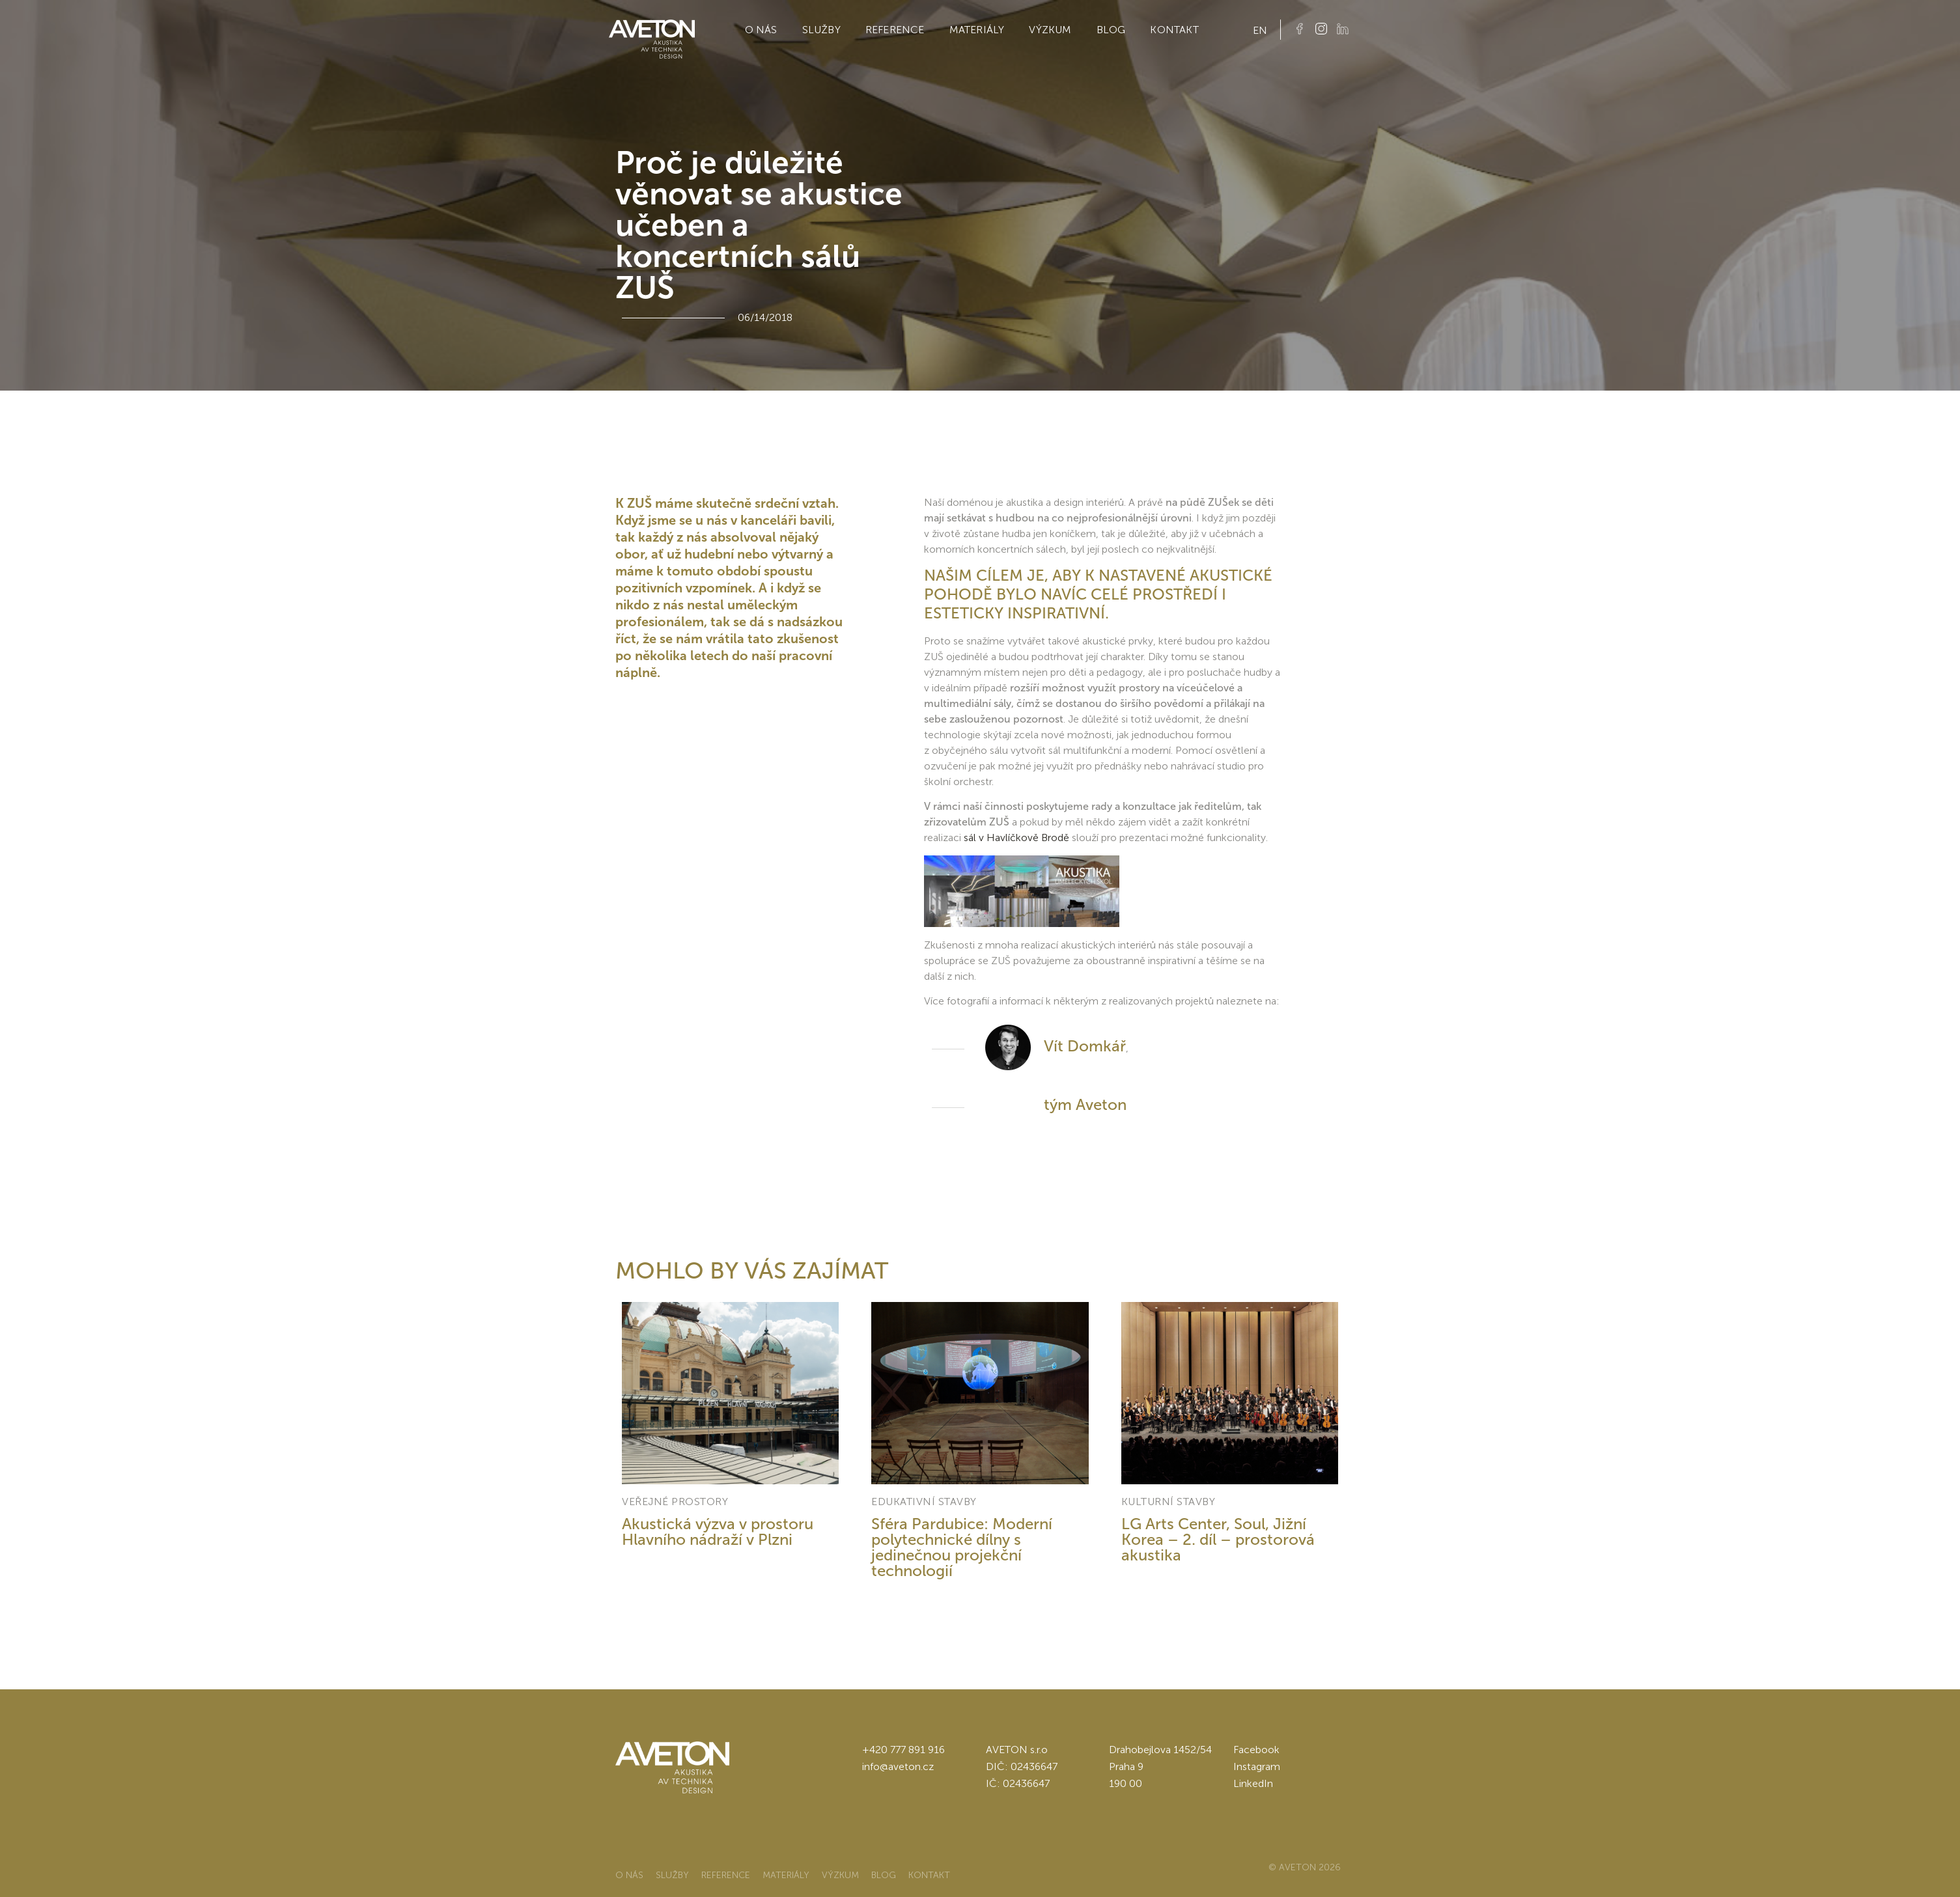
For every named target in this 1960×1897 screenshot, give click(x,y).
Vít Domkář (1085, 1045)
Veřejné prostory (675, 1501)
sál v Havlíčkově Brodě (1015, 837)
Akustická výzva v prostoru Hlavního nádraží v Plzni (717, 1531)
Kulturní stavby (1168, 1501)
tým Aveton (1085, 1104)
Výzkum (1050, 29)
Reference (895, 29)
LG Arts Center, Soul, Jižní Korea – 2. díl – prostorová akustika (1218, 1539)
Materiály (977, 29)
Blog (1111, 29)
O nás (761, 29)
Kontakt (1174, 29)
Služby (821, 29)
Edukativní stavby (924, 1501)
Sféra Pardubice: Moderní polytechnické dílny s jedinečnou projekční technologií (961, 1547)
